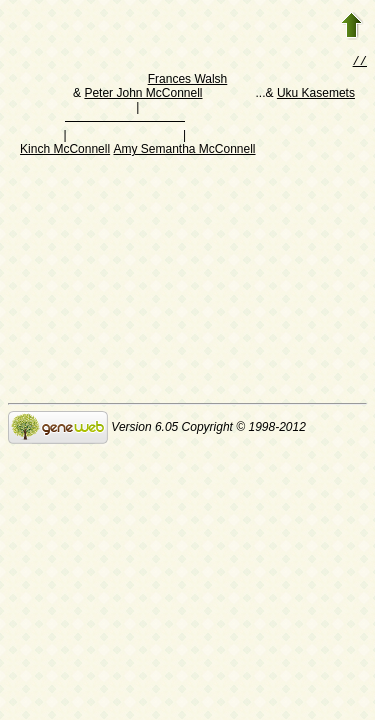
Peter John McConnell (143, 95)
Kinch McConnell (65, 151)
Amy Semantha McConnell (184, 151)
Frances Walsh (188, 81)
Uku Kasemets (316, 95)
